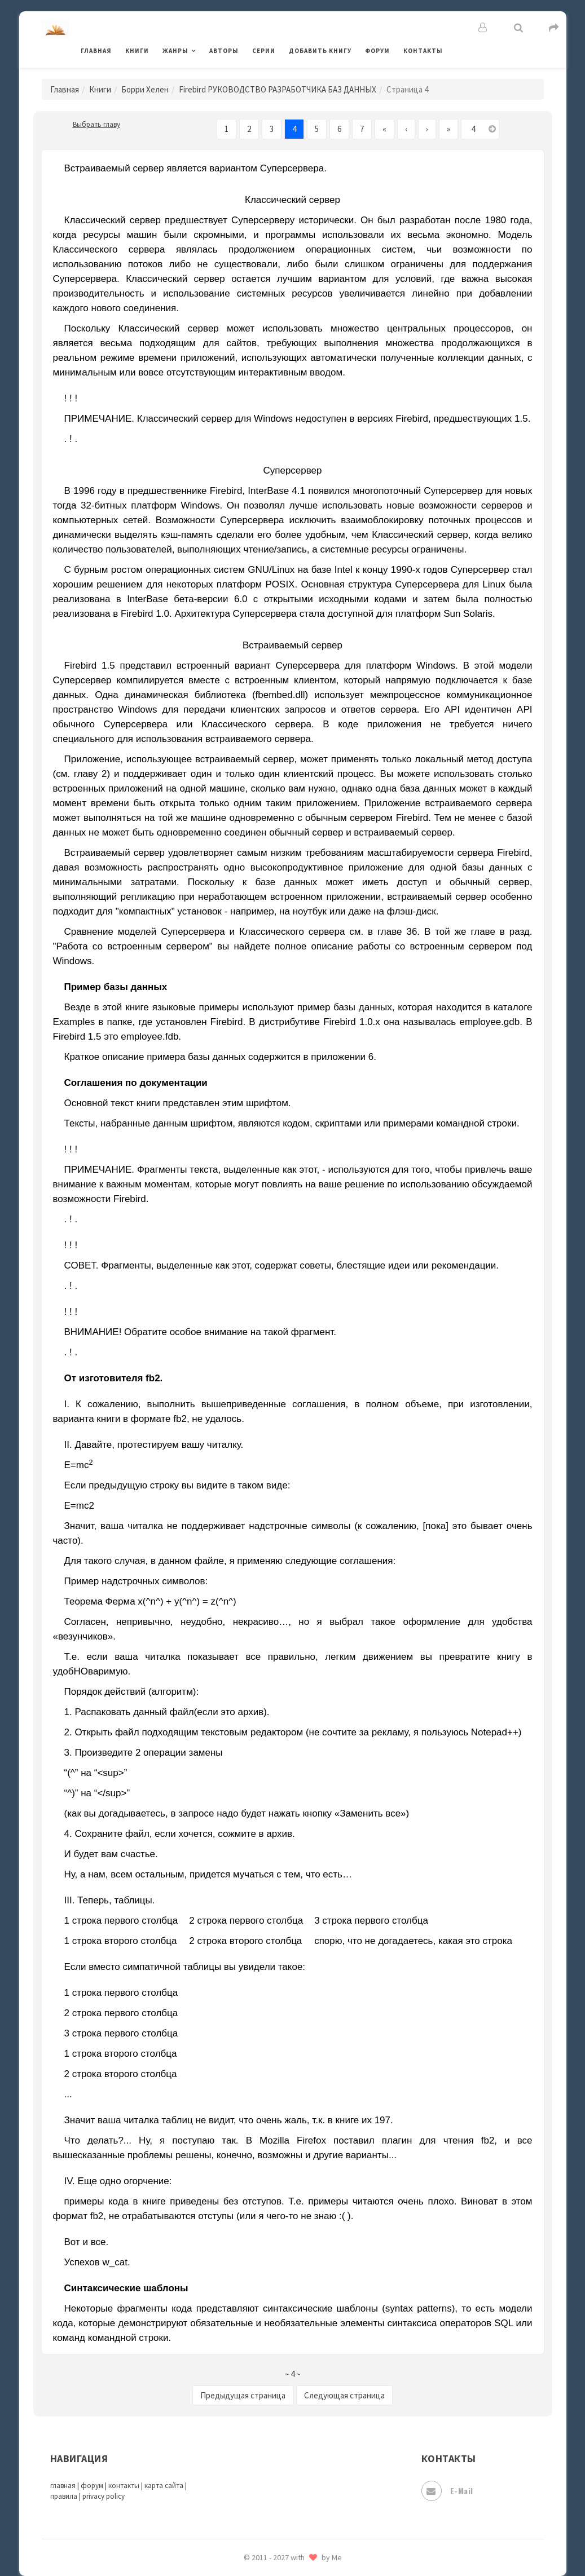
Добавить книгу (320, 51)
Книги (137, 51)
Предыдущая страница (242, 2395)
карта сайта (163, 2485)
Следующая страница (344, 2395)
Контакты (423, 51)
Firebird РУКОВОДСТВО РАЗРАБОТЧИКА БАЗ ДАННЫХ (277, 89)
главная (63, 2485)
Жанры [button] (175, 51)
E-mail (447, 2491)
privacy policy (103, 2496)
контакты (123, 2485)
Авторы (224, 51)
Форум (377, 51)
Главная (96, 51)
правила (63, 2496)
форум (92, 2485)
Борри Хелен (145, 89)
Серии (263, 51)
